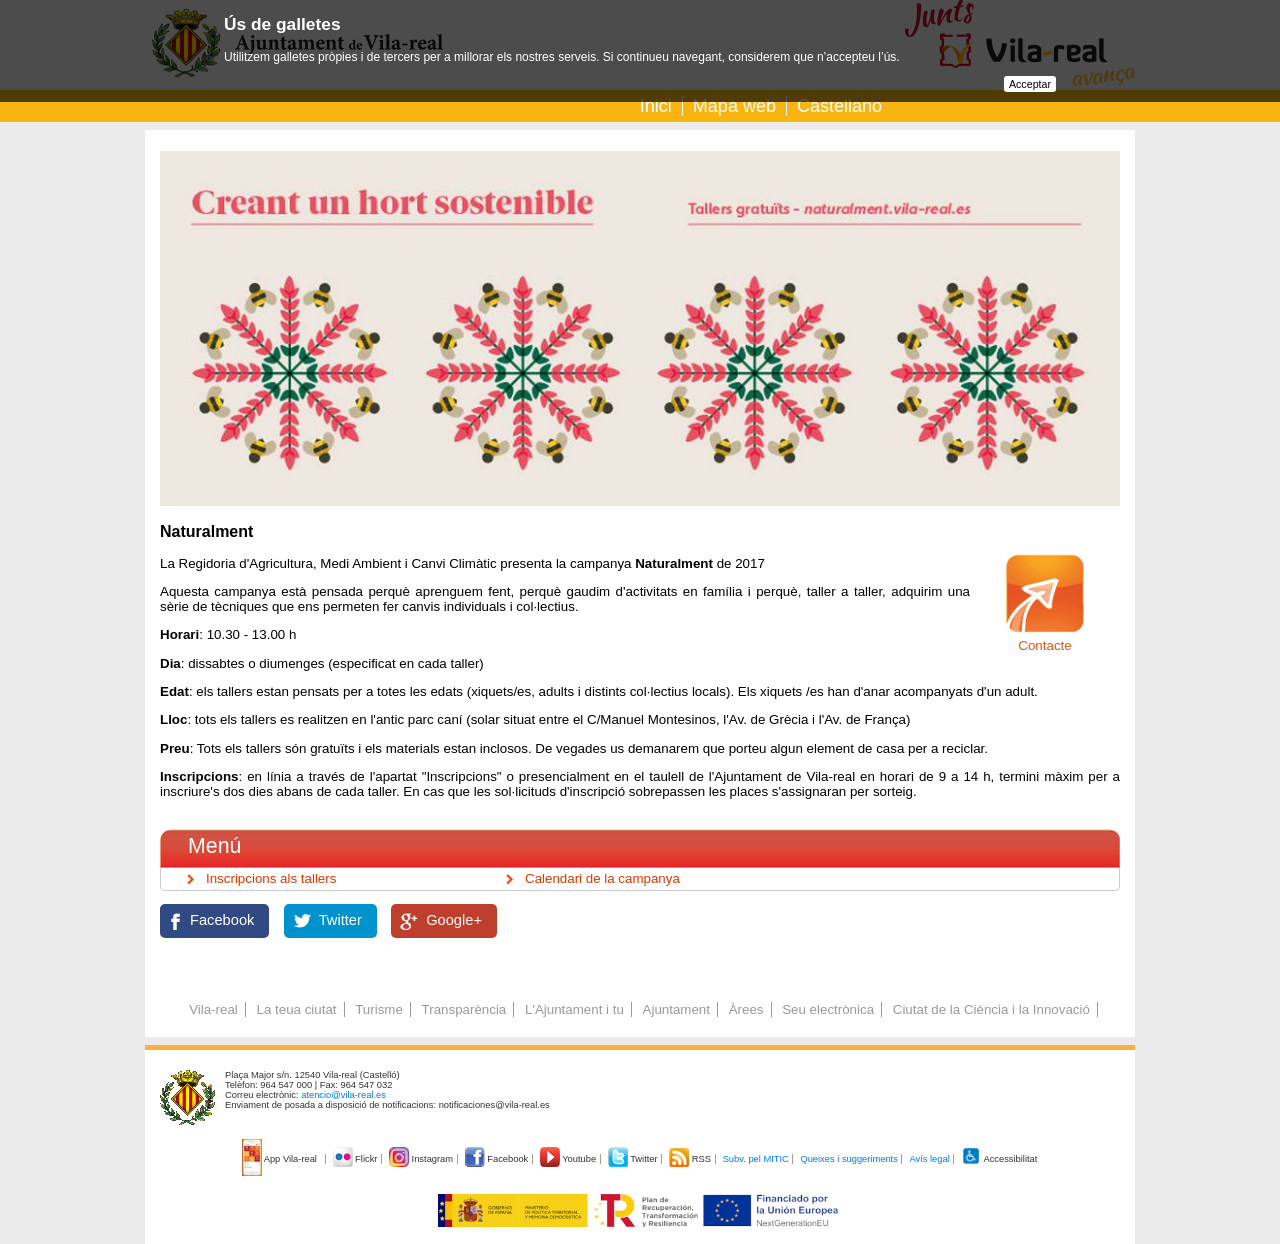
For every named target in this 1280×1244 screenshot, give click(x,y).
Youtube (569, 1159)
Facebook (222, 920)
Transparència (464, 1009)
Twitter (340, 920)
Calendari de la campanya (602, 878)
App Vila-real (281, 1159)
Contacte (1044, 645)
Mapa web (734, 106)
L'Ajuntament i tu (574, 1009)
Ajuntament (676, 1009)
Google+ (454, 920)
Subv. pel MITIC (756, 1159)
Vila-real (213, 1009)
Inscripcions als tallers (271, 878)
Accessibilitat (999, 1159)
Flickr (356, 1159)
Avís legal (929, 1159)
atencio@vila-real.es (343, 1095)
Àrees (746, 1009)
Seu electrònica (828, 1009)
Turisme (379, 1009)
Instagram (422, 1159)
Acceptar (1030, 84)
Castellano (839, 106)
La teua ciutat (296, 1009)
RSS (691, 1159)
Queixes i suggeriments (848, 1159)
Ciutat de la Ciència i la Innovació (991, 1009)
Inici (656, 106)
